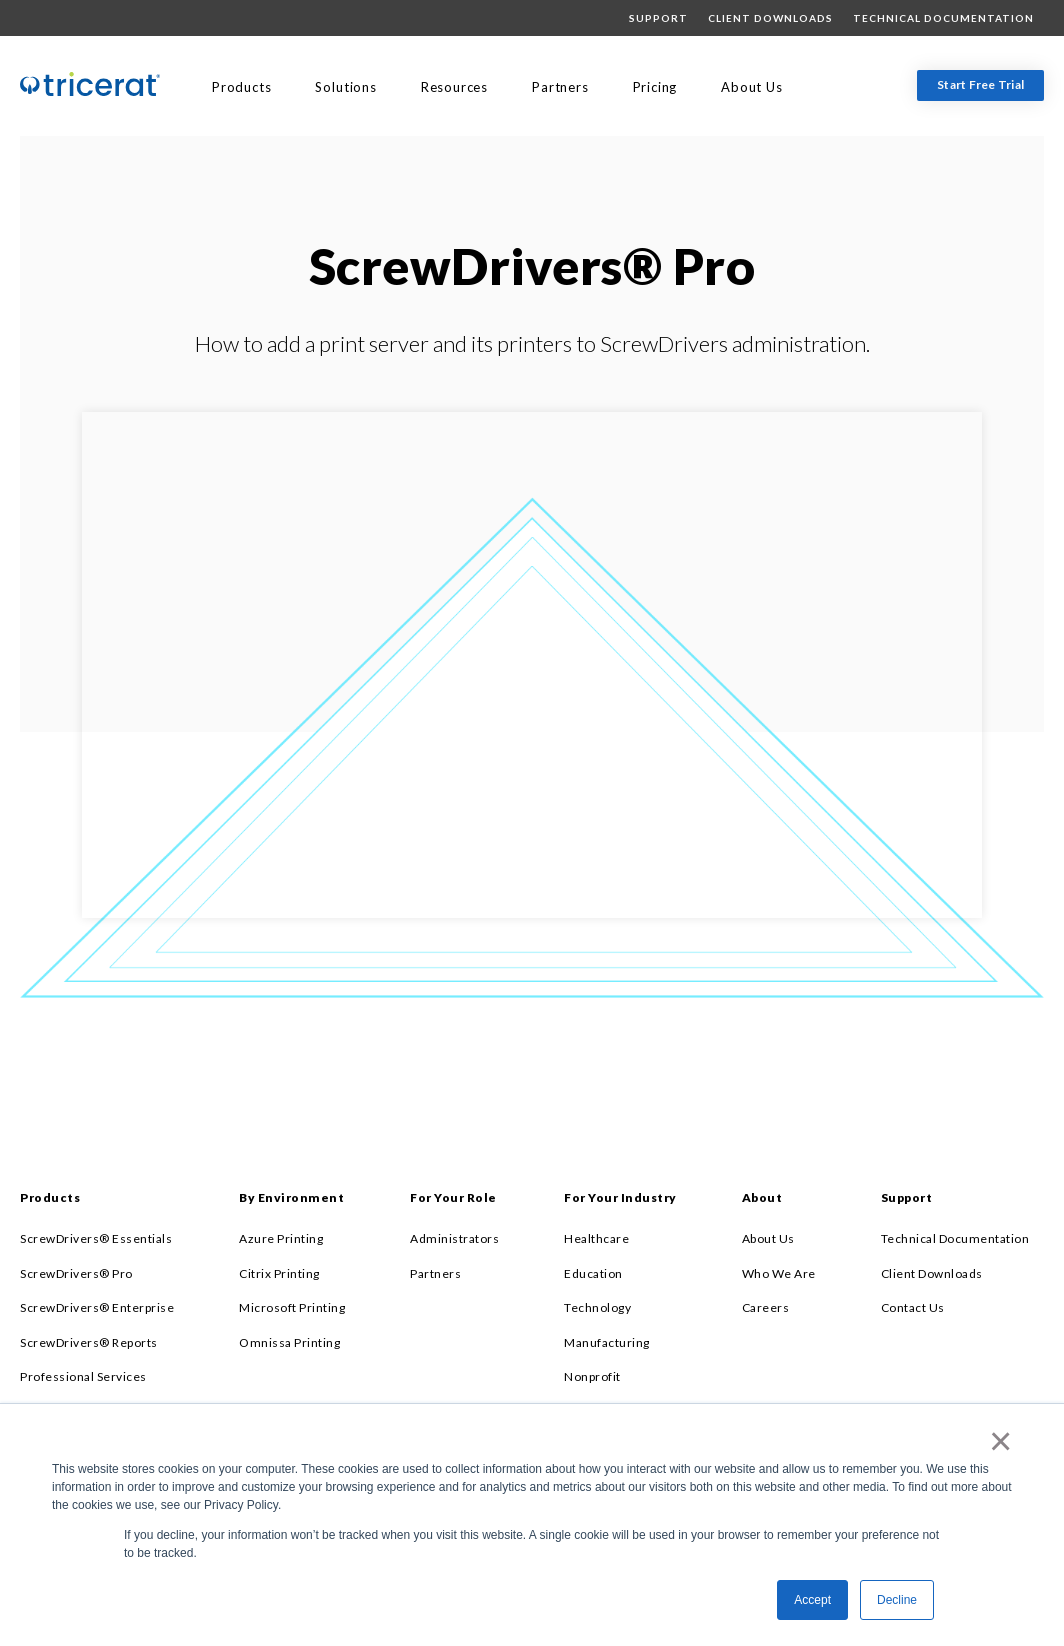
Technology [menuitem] (597, 1307)
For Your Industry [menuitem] (620, 1197)
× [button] (996, 1441)
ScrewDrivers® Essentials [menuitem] (96, 1238)
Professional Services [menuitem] (83, 1376)
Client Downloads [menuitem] (770, 18)
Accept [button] (812, 1600)
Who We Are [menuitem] (779, 1273)
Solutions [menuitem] (345, 87)
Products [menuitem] (241, 87)
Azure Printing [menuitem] (281, 1238)
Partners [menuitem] (560, 87)
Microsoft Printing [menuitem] (292, 1307)
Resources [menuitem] (454, 87)
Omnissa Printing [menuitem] (289, 1342)
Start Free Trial (980, 84)
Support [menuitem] (658, 18)
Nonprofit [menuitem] (592, 1376)
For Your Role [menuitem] (453, 1197)
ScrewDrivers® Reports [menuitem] (89, 1342)
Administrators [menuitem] (454, 1238)
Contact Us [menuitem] (913, 1307)
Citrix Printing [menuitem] (279, 1273)
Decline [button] (897, 1600)
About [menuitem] (762, 1197)
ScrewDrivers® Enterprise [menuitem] (97, 1307)
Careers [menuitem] (766, 1307)
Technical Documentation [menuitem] (943, 18)
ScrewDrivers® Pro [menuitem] (76, 1273)
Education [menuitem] (593, 1273)
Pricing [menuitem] (655, 87)
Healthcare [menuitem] (596, 1238)
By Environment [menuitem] (291, 1197)
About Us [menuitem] (751, 87)
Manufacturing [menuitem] (607, 1342)
